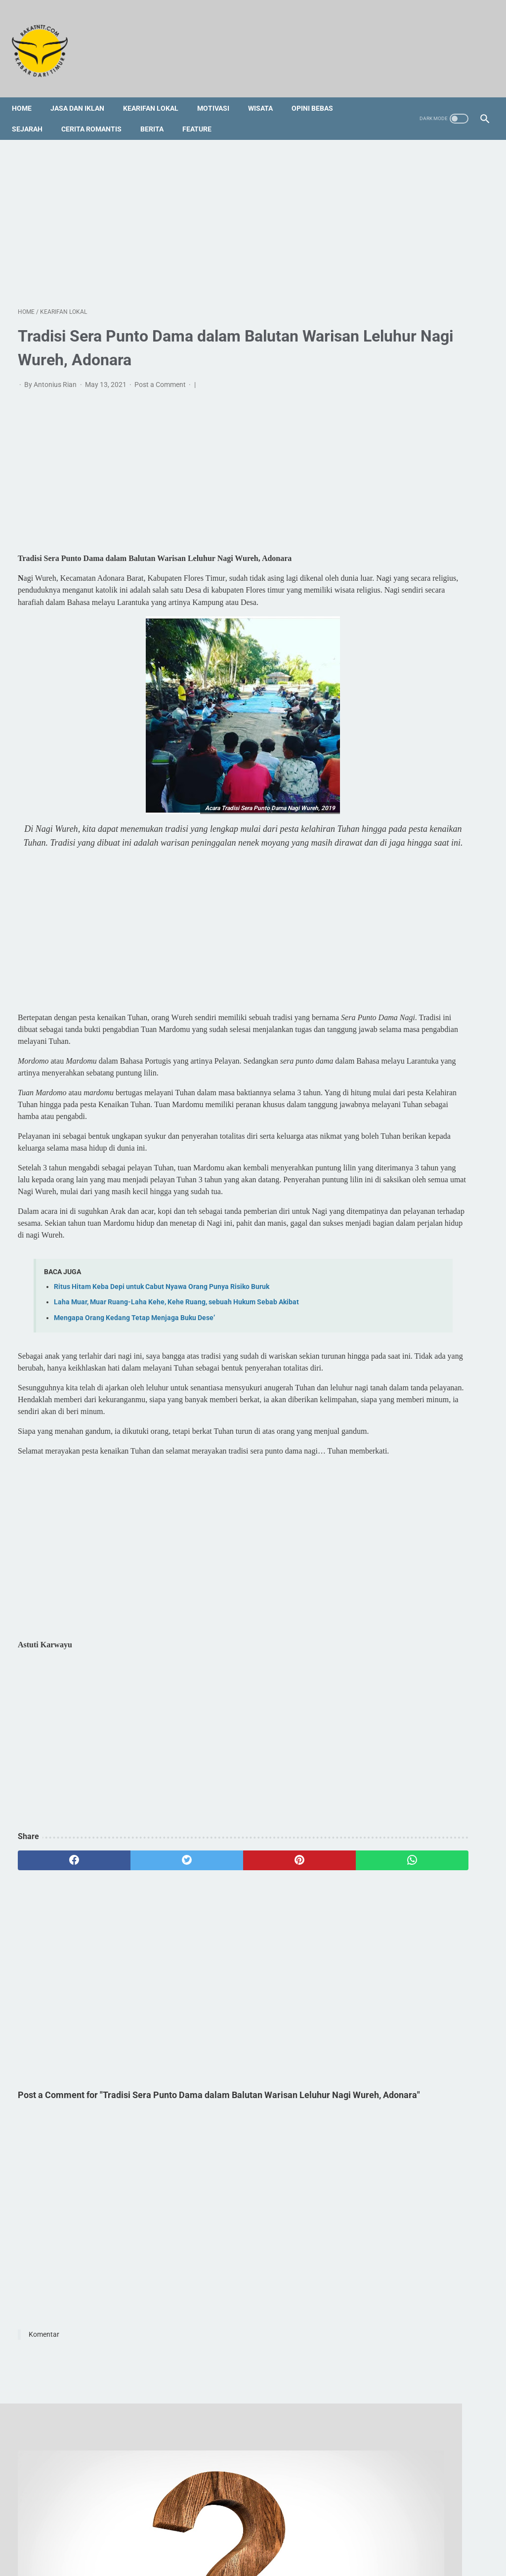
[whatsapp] (292, 1972)
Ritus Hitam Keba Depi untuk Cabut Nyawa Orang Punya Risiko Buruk (161, 1351)
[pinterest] (213, 1972)
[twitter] (135, 1972)
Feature (202, 114)
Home (28, 93)
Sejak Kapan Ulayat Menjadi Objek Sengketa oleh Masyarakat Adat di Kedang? (427, 455)
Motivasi (219, 93)
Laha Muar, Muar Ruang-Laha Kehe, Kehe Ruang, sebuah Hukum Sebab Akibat (176, 1367)
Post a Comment (160, 376)
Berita (157, 114)
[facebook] (57, 1972)
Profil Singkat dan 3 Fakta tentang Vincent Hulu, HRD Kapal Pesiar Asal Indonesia (424, 765)
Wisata (266, 93)
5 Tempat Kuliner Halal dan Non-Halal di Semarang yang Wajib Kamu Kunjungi (426, 811)
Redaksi (176, 2530)
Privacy (331, 2530)
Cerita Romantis (97, 114)
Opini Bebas (318, 93)
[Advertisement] (175, 212)
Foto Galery (250, 2530)
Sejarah (33, 114)
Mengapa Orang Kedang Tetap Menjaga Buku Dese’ (134, 1382)
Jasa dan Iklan (83, 93)
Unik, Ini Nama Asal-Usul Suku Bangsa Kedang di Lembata (419, 939)
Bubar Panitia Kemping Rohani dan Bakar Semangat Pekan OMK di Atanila (430, 357)
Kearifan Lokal (156, 93)
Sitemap (210, 2530)
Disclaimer (294, 2530)
